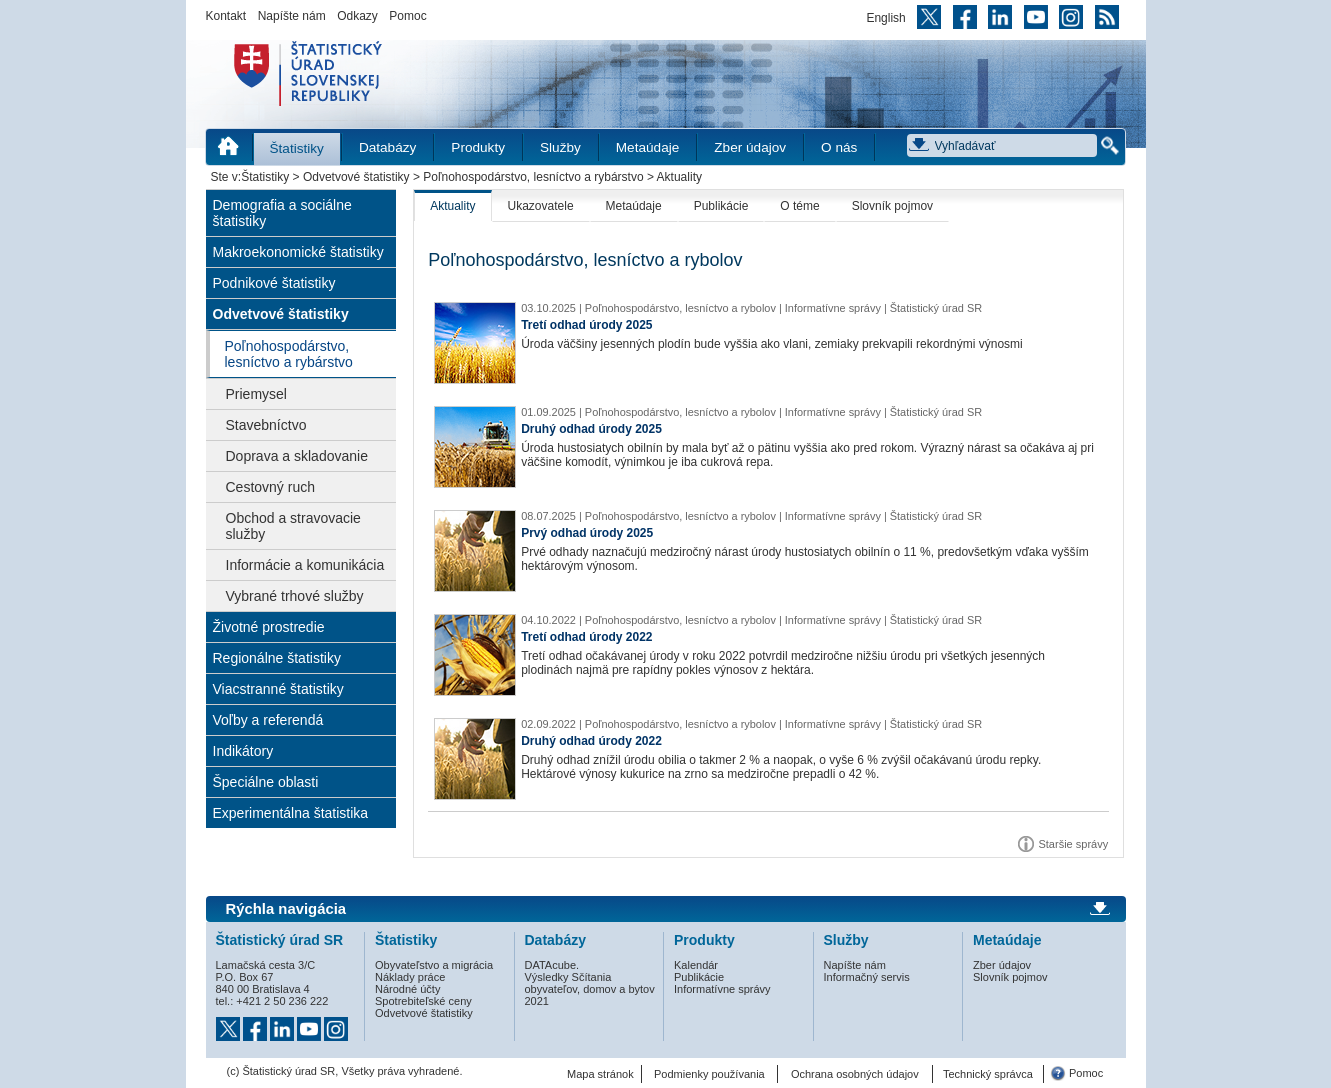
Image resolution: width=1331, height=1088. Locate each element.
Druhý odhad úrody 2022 (591, 741)
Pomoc (407, 16)
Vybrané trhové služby (295, 596)
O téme (799, 206)
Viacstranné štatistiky (278, 689)
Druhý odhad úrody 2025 (591, 429)
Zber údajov (750, 147)
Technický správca (988, 1074)
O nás (839, 147)
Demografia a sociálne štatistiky (282, 213)
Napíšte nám (292, 16)
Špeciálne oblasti (266, 782)
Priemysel (256, 394)
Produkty (478, 147)
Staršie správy (1073, 844)
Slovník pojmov (892, 206)
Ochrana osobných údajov (855, 1074)
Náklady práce (410, 977)
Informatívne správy (722, 989)
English (885, 18)
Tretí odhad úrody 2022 (586, 637)
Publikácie (721, 206)
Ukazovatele (541, 206)
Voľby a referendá (268, 720)
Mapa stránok (600, 1074)
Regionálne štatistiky (277, 658)
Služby (560, 147)
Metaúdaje (647, 147)
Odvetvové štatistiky (356, 177)
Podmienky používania (709, 1074)
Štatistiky (297, 148)
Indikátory (243, 751)
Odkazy (357, 16)
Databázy (387, 147)
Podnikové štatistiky (274, 283)
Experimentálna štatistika (291, 813)
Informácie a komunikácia (305, 565)
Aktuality (452, 206)
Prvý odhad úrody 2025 (587, 533)
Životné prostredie (269, 627)
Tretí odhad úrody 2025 (586, 325)
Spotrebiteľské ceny (423, 1001)
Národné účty (407, 989)
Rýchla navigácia (286, 909)
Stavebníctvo (266, 425)
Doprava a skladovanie (297, 456)
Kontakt (226, 16)
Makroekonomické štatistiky (298, 252)
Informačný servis (867, 977)
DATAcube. (552, 965)
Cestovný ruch (270, 487)
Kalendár (696, 965)
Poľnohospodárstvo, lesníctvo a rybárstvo (533, 177)
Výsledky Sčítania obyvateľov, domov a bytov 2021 (590, 989)
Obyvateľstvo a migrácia (434, 965)
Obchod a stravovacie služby (293, 526)
